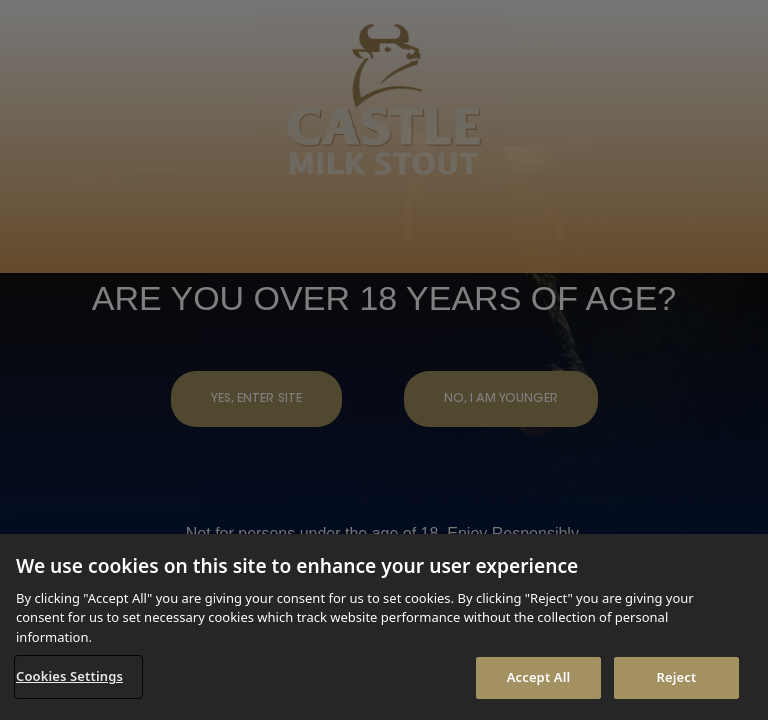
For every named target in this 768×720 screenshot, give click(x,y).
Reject (677, 677)
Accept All (539, 677)
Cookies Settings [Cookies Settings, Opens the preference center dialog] (69, 676)
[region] (384, 627)
